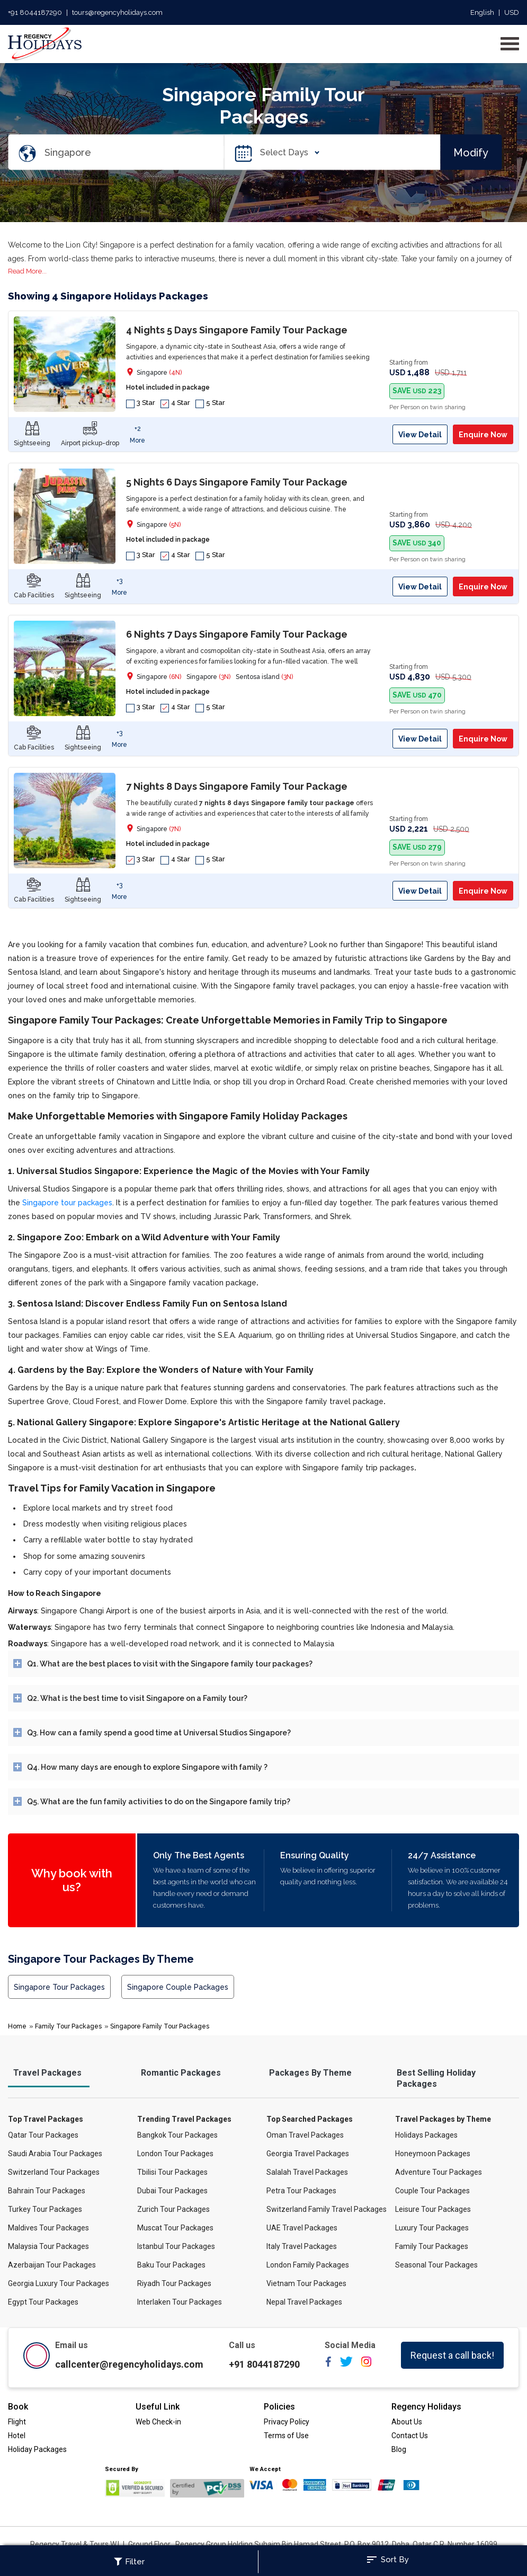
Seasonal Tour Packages (436, 2265)
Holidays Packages (426, 2135)
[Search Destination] (133, 152)
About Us (406, 2422)
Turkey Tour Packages (45, 2209)
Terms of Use (286, 2435)
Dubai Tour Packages (172, 2190)
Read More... (27, 271)
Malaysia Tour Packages (48, 2246)
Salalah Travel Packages (307, 2172)
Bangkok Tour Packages (177, 2135)
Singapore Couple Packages (177, 1987)
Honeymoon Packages (432, 2153)
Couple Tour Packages (432, 2190)
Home (17, 2026)
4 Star (175, 403)
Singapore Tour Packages (59, 1987)
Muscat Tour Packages (175, 2228)
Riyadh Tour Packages (174, 2283)
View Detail (420, 434)
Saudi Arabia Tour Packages (55, 2153)
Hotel (16, 2435)
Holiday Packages (37, 2449)
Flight (17, 2422)
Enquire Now (483, 434)
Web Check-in (158, 2422)
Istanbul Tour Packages (176, 2246)
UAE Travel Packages (301, 2228)
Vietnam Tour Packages (306, 2283)
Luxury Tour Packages (432, 2228)
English (482, 12)
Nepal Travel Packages (304, 2302)
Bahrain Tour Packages (46, 2190)
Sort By (387, 2559)
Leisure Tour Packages (433, 2209)
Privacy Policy (286, 2422)
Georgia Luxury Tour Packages (58, 2283)
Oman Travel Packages (305, 2135)
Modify (470, 152)
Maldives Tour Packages (48, 2228)
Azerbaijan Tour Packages (52, 2265)
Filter (129, 2561)
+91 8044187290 (35, 12)
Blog (398, 2449)
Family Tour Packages (68, 2026)
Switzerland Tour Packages (54, 2172)
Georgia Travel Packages (307, 2153)
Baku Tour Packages (171, 2265)
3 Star (140, 403)
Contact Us (409, 2435)
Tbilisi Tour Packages (172, 2172)
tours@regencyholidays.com (117, 12)
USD (511, 12)
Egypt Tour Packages (43, 2302)
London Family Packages (307, 2265)
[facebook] (328, 2365)
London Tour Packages (175, 2153)
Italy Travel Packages (301, 2246)
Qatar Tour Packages (43, 2135)
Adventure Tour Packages (438, 2172)
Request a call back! (452, 2355)
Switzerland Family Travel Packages (326, 2209)
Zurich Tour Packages (173, 2209)
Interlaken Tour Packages (179, 2302)
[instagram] (366, 2365)
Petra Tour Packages (301, 2190)
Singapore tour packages (67, 1202)
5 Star (210, 403)
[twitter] (346, 2365)
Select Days (287, 152)
